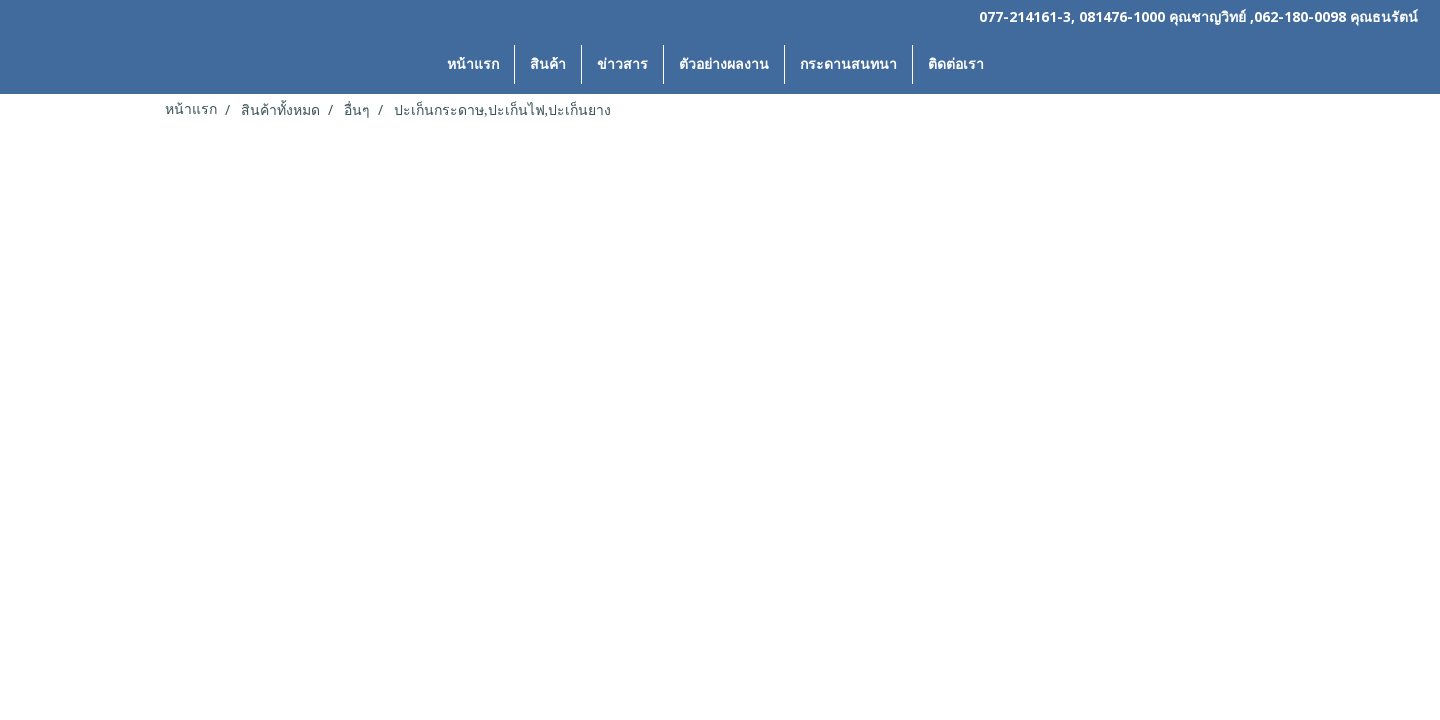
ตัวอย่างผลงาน (724, 64)
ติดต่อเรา (956, 64)
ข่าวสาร (622, 64)
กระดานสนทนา (848, 64)
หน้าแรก (473, 64)
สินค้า (548, 64)
